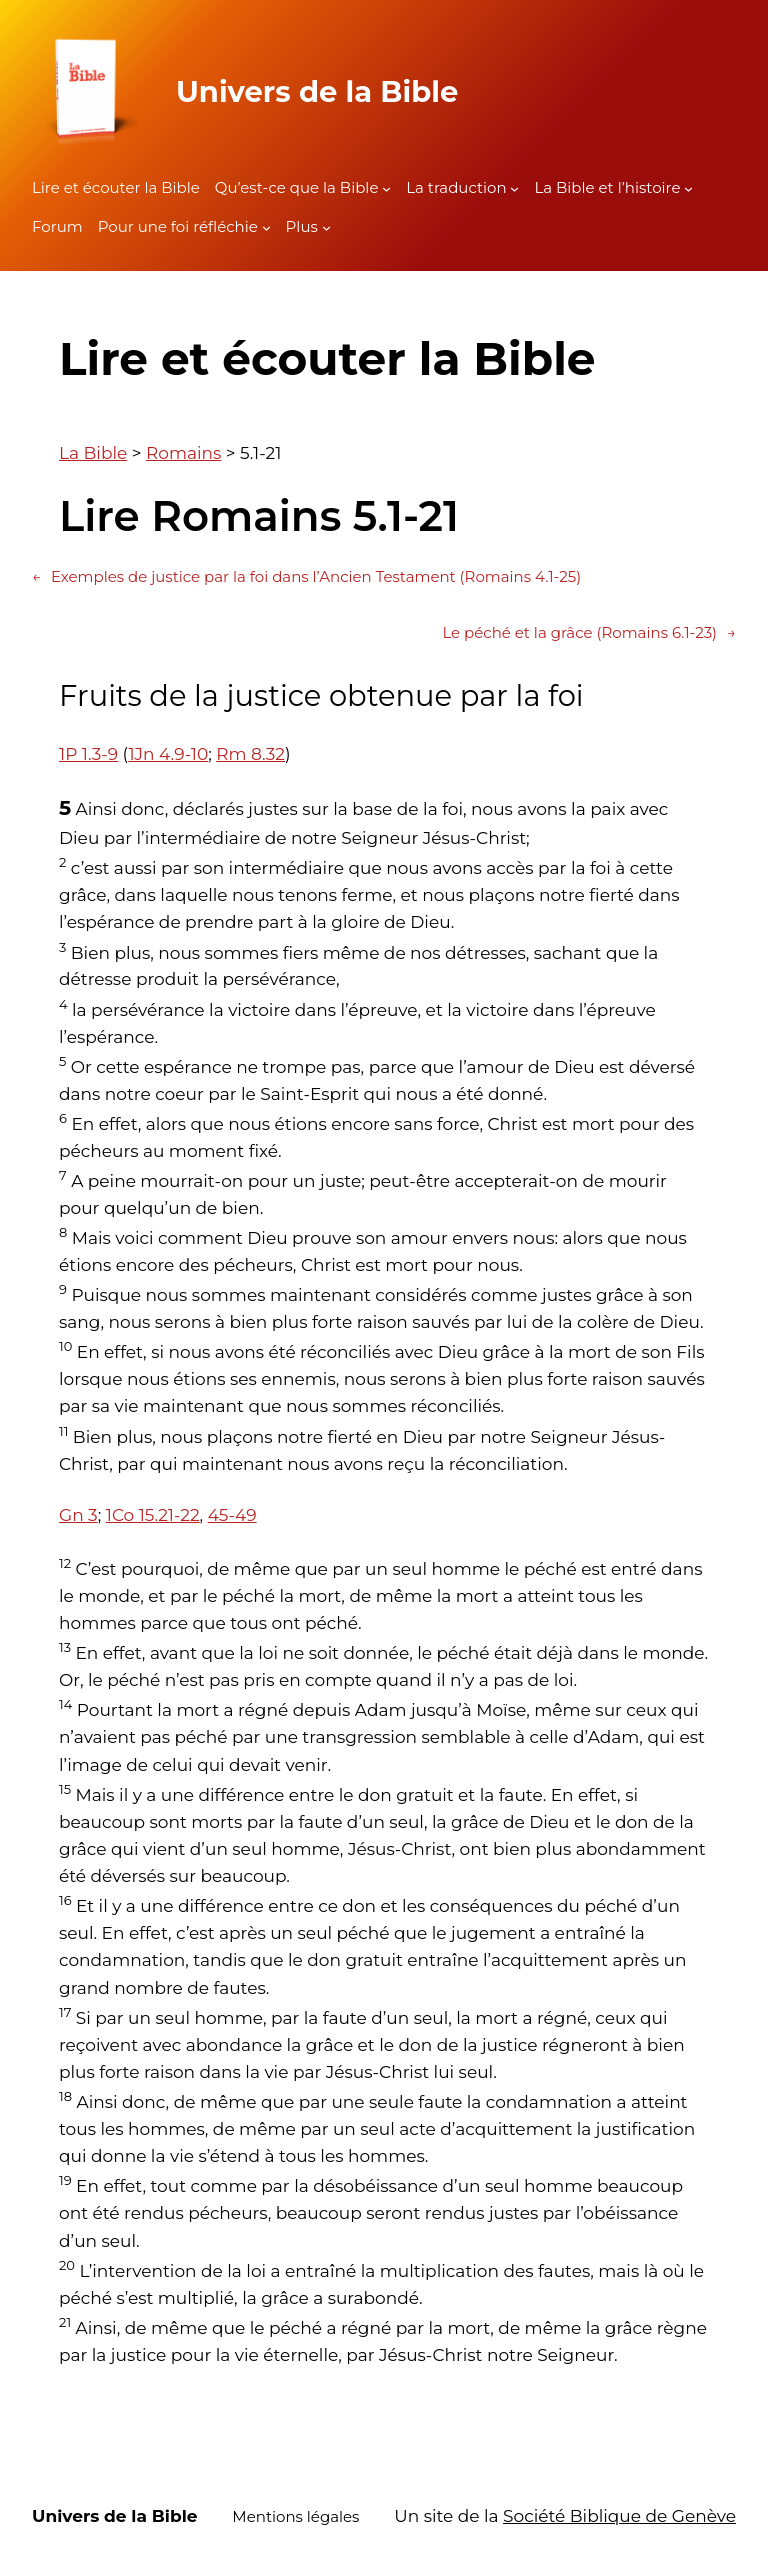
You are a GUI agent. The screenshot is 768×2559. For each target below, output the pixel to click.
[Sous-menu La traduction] (514, 188)
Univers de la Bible (317, 91)
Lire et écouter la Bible (116, 187)
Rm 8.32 (250, 754)
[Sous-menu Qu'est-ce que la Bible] (386, 188)
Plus (302, 226)
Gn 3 (78, 1515)
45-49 (232, 1515)
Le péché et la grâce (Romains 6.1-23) (589, 633)
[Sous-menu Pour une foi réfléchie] (266, 227)
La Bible (93, 453)
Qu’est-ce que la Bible (297, 187)
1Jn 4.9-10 (168, 754)
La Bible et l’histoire (607, 187)
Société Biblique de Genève (619, 2516)
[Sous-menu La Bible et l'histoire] (688, 188)
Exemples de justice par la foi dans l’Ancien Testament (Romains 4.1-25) (306, 577)
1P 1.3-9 (88, 754)
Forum (57, 226)
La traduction (456, 187)
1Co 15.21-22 (153, 1515)
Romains (183, 453)
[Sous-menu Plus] (326, 227)
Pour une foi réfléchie (178, 226)
